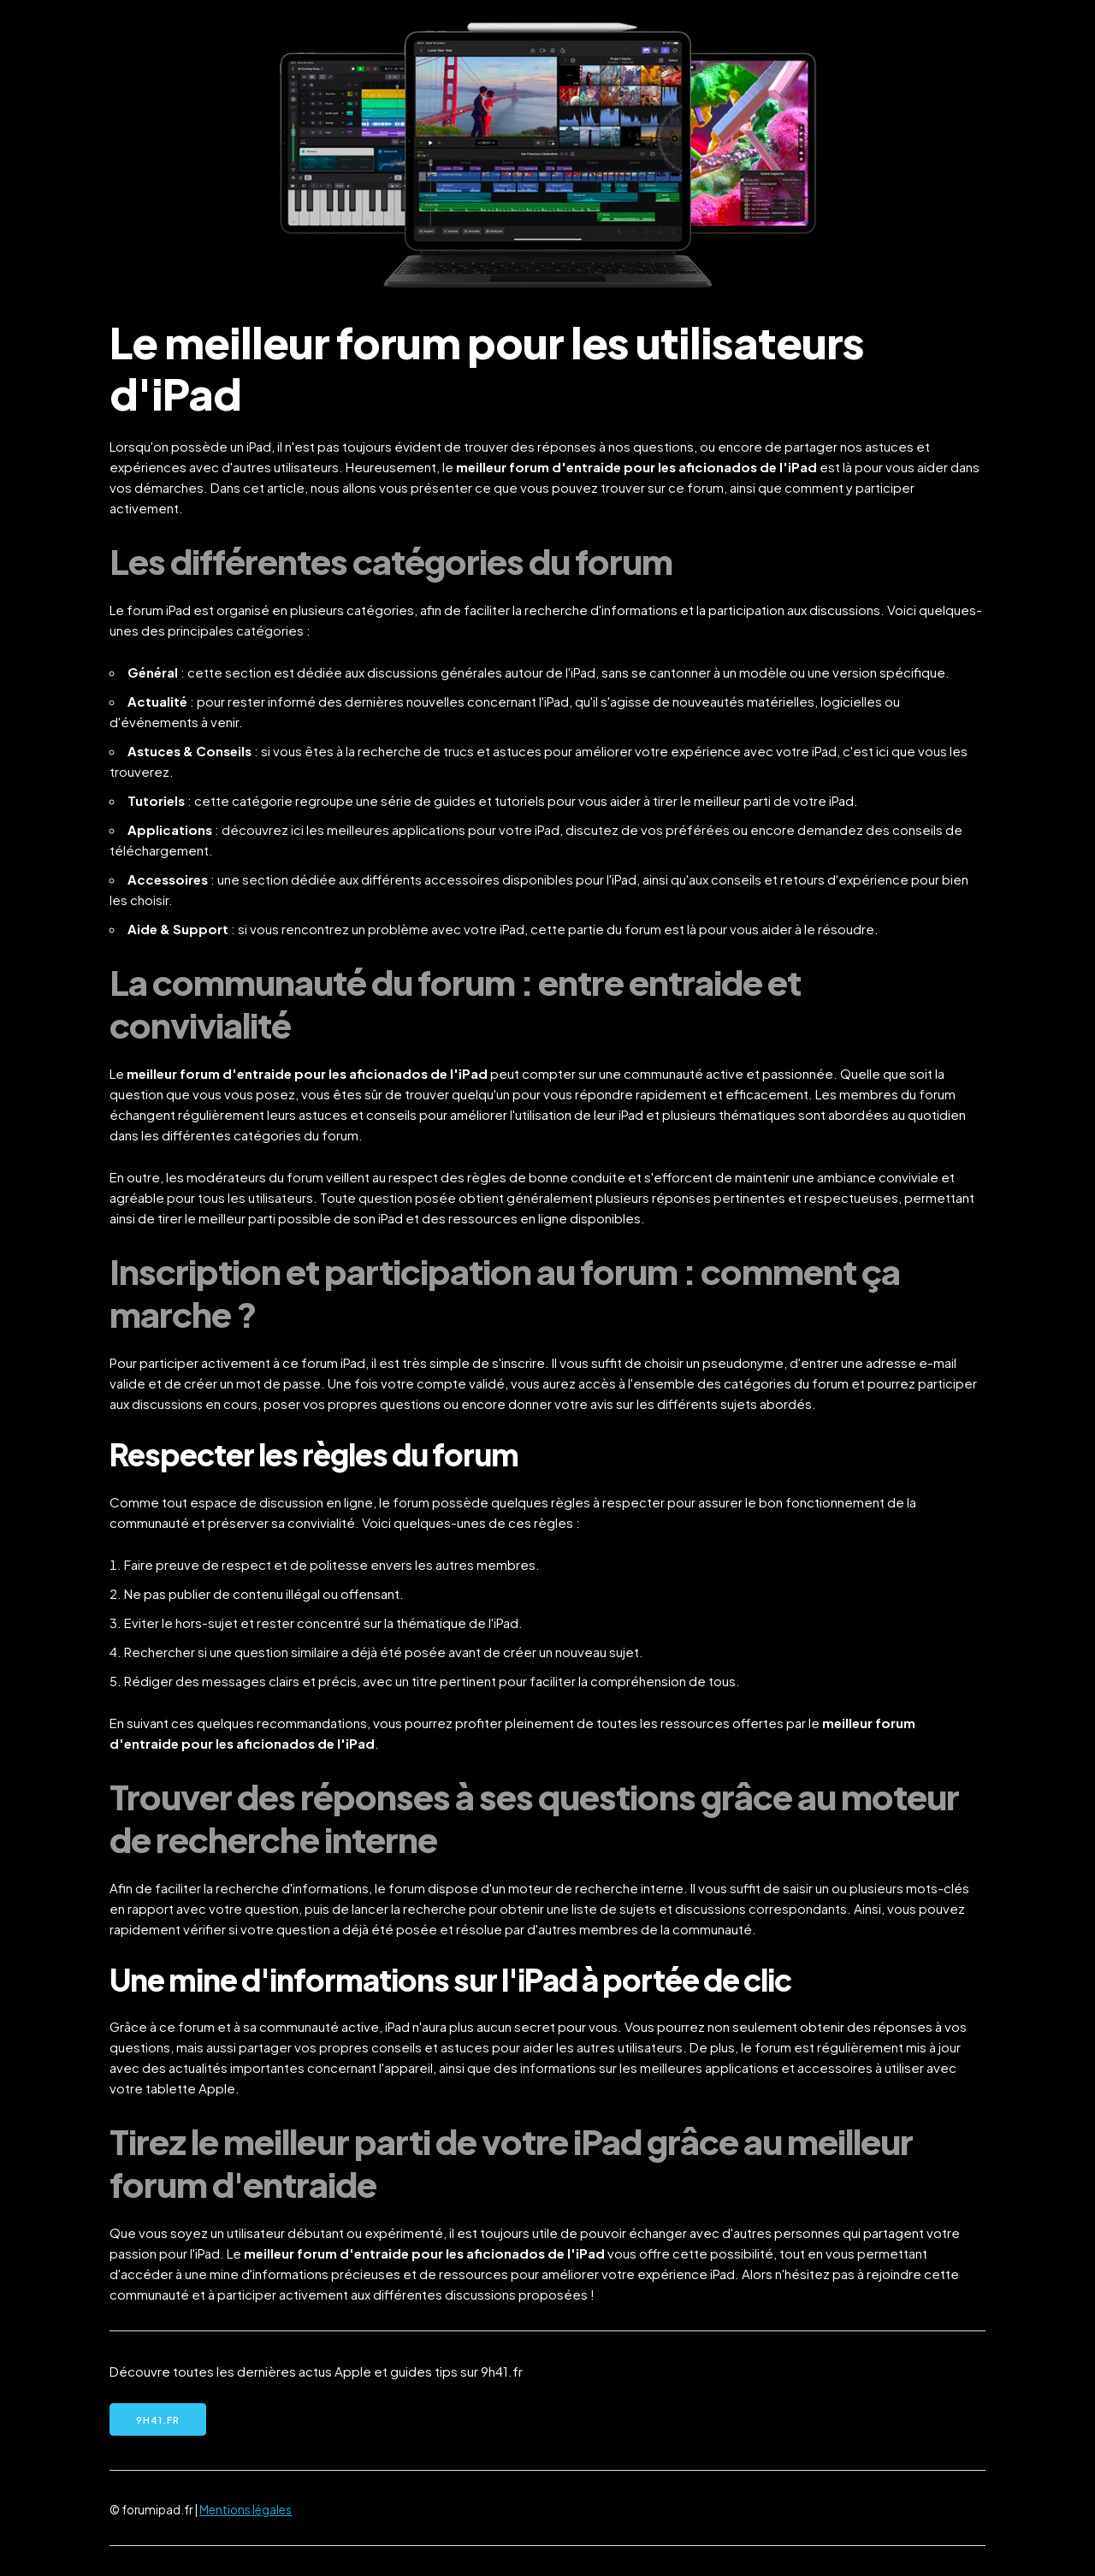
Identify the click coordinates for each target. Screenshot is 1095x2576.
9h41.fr (158, 2419)
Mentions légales (245, 2509)
